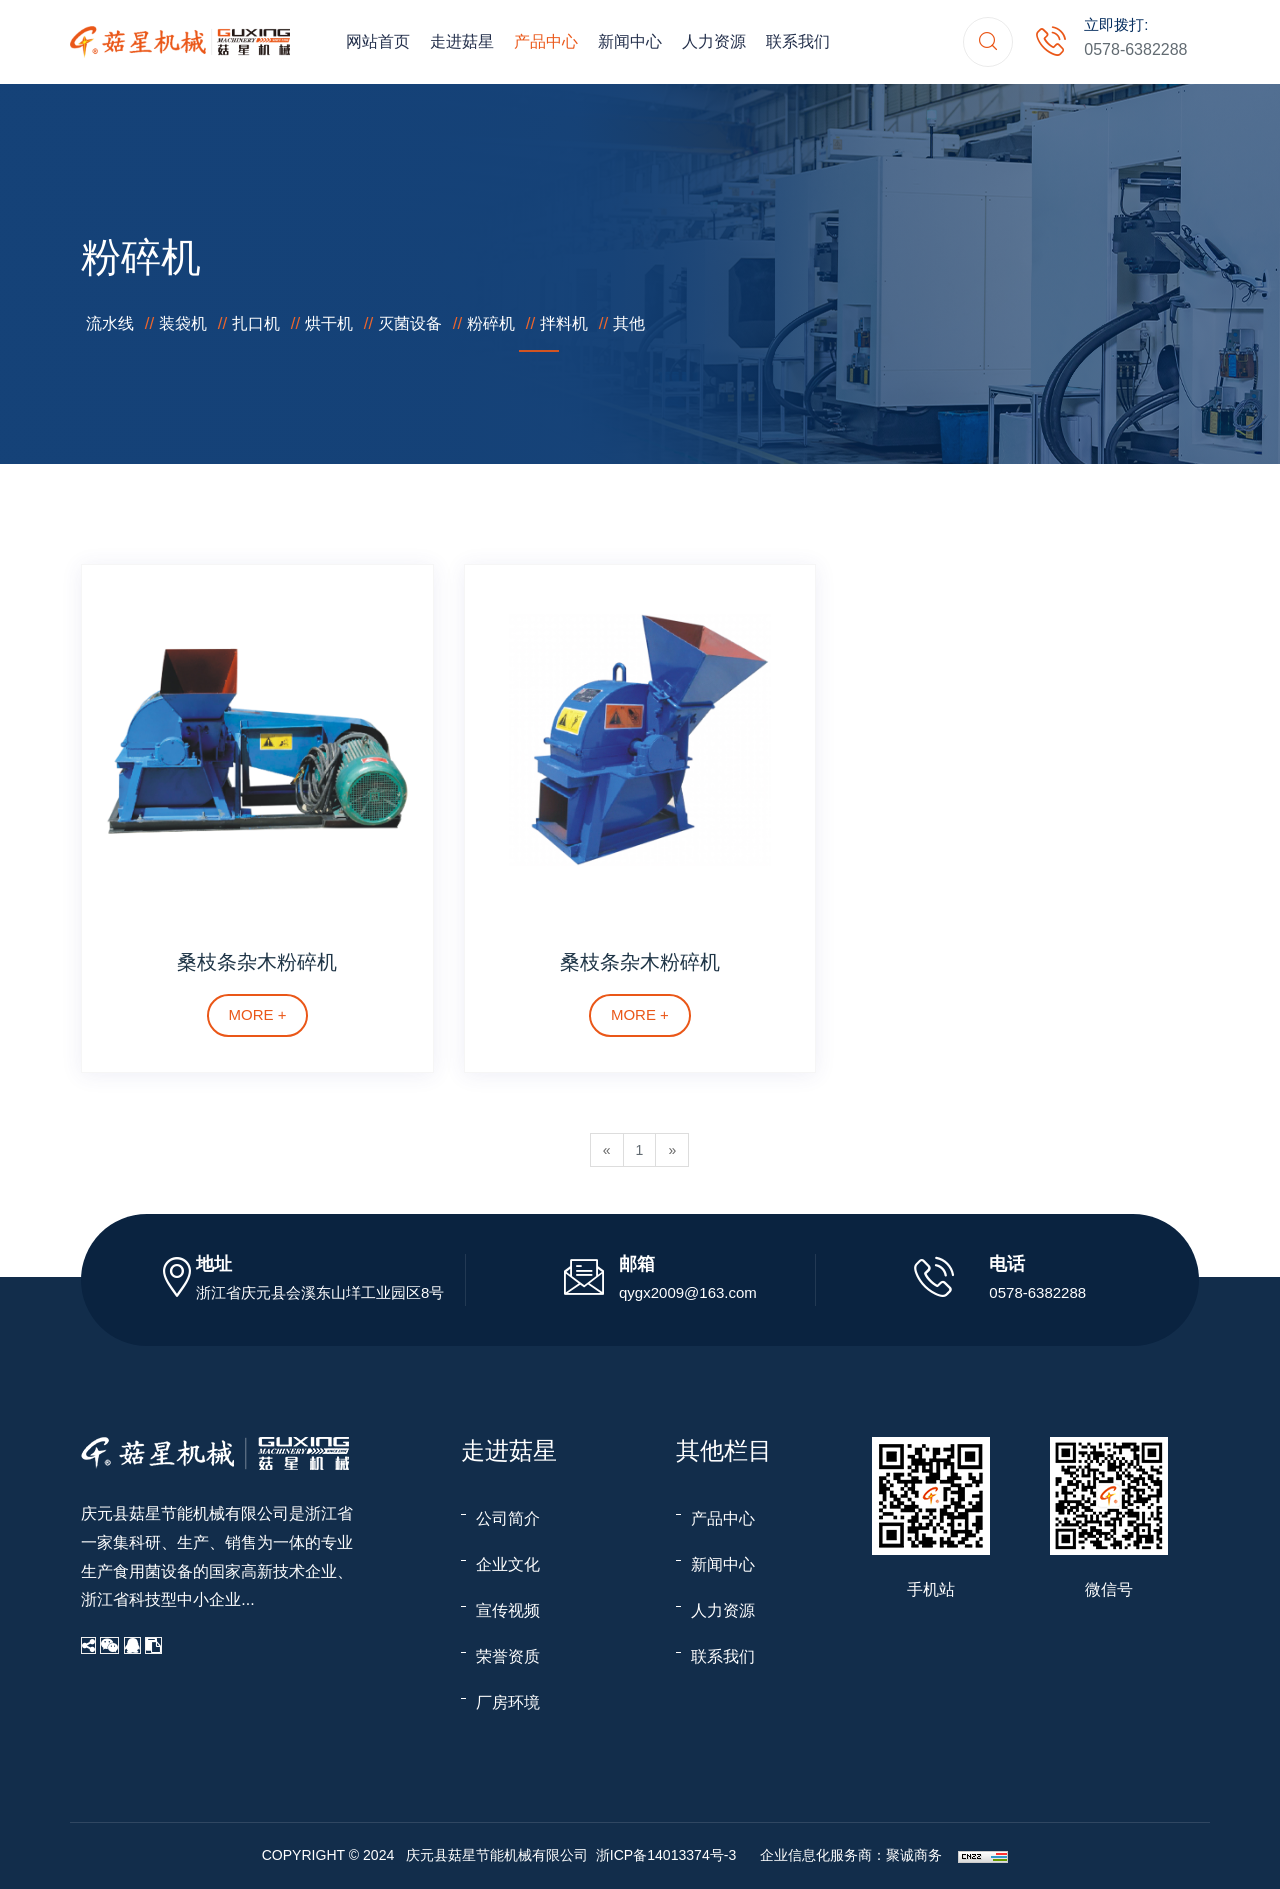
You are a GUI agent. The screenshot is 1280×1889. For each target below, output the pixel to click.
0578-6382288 (1135, 49)
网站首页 (378, 41)
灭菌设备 (410, 323)
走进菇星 (462, 41)
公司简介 (508, 1518)
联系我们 (798, 41)
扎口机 (256, 323)
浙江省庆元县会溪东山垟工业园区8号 (320, 1292)
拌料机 (564, 323)
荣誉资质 (508, 1656)
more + (258, 1014)
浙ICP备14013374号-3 (666, 1855)
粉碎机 (491, 323)
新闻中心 (630, 41)
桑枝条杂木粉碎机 (257, 962)
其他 (629, 323)
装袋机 (183, 323)
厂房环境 (508, 1702)
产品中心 (546, 41)
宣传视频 (508, 1610)
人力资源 (714, 41)
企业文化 (508, 1564)
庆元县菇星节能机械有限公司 (185, 1513)
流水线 (110, 323)
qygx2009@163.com (688, 1292)
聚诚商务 (914, 1855)
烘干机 (329, 323)
